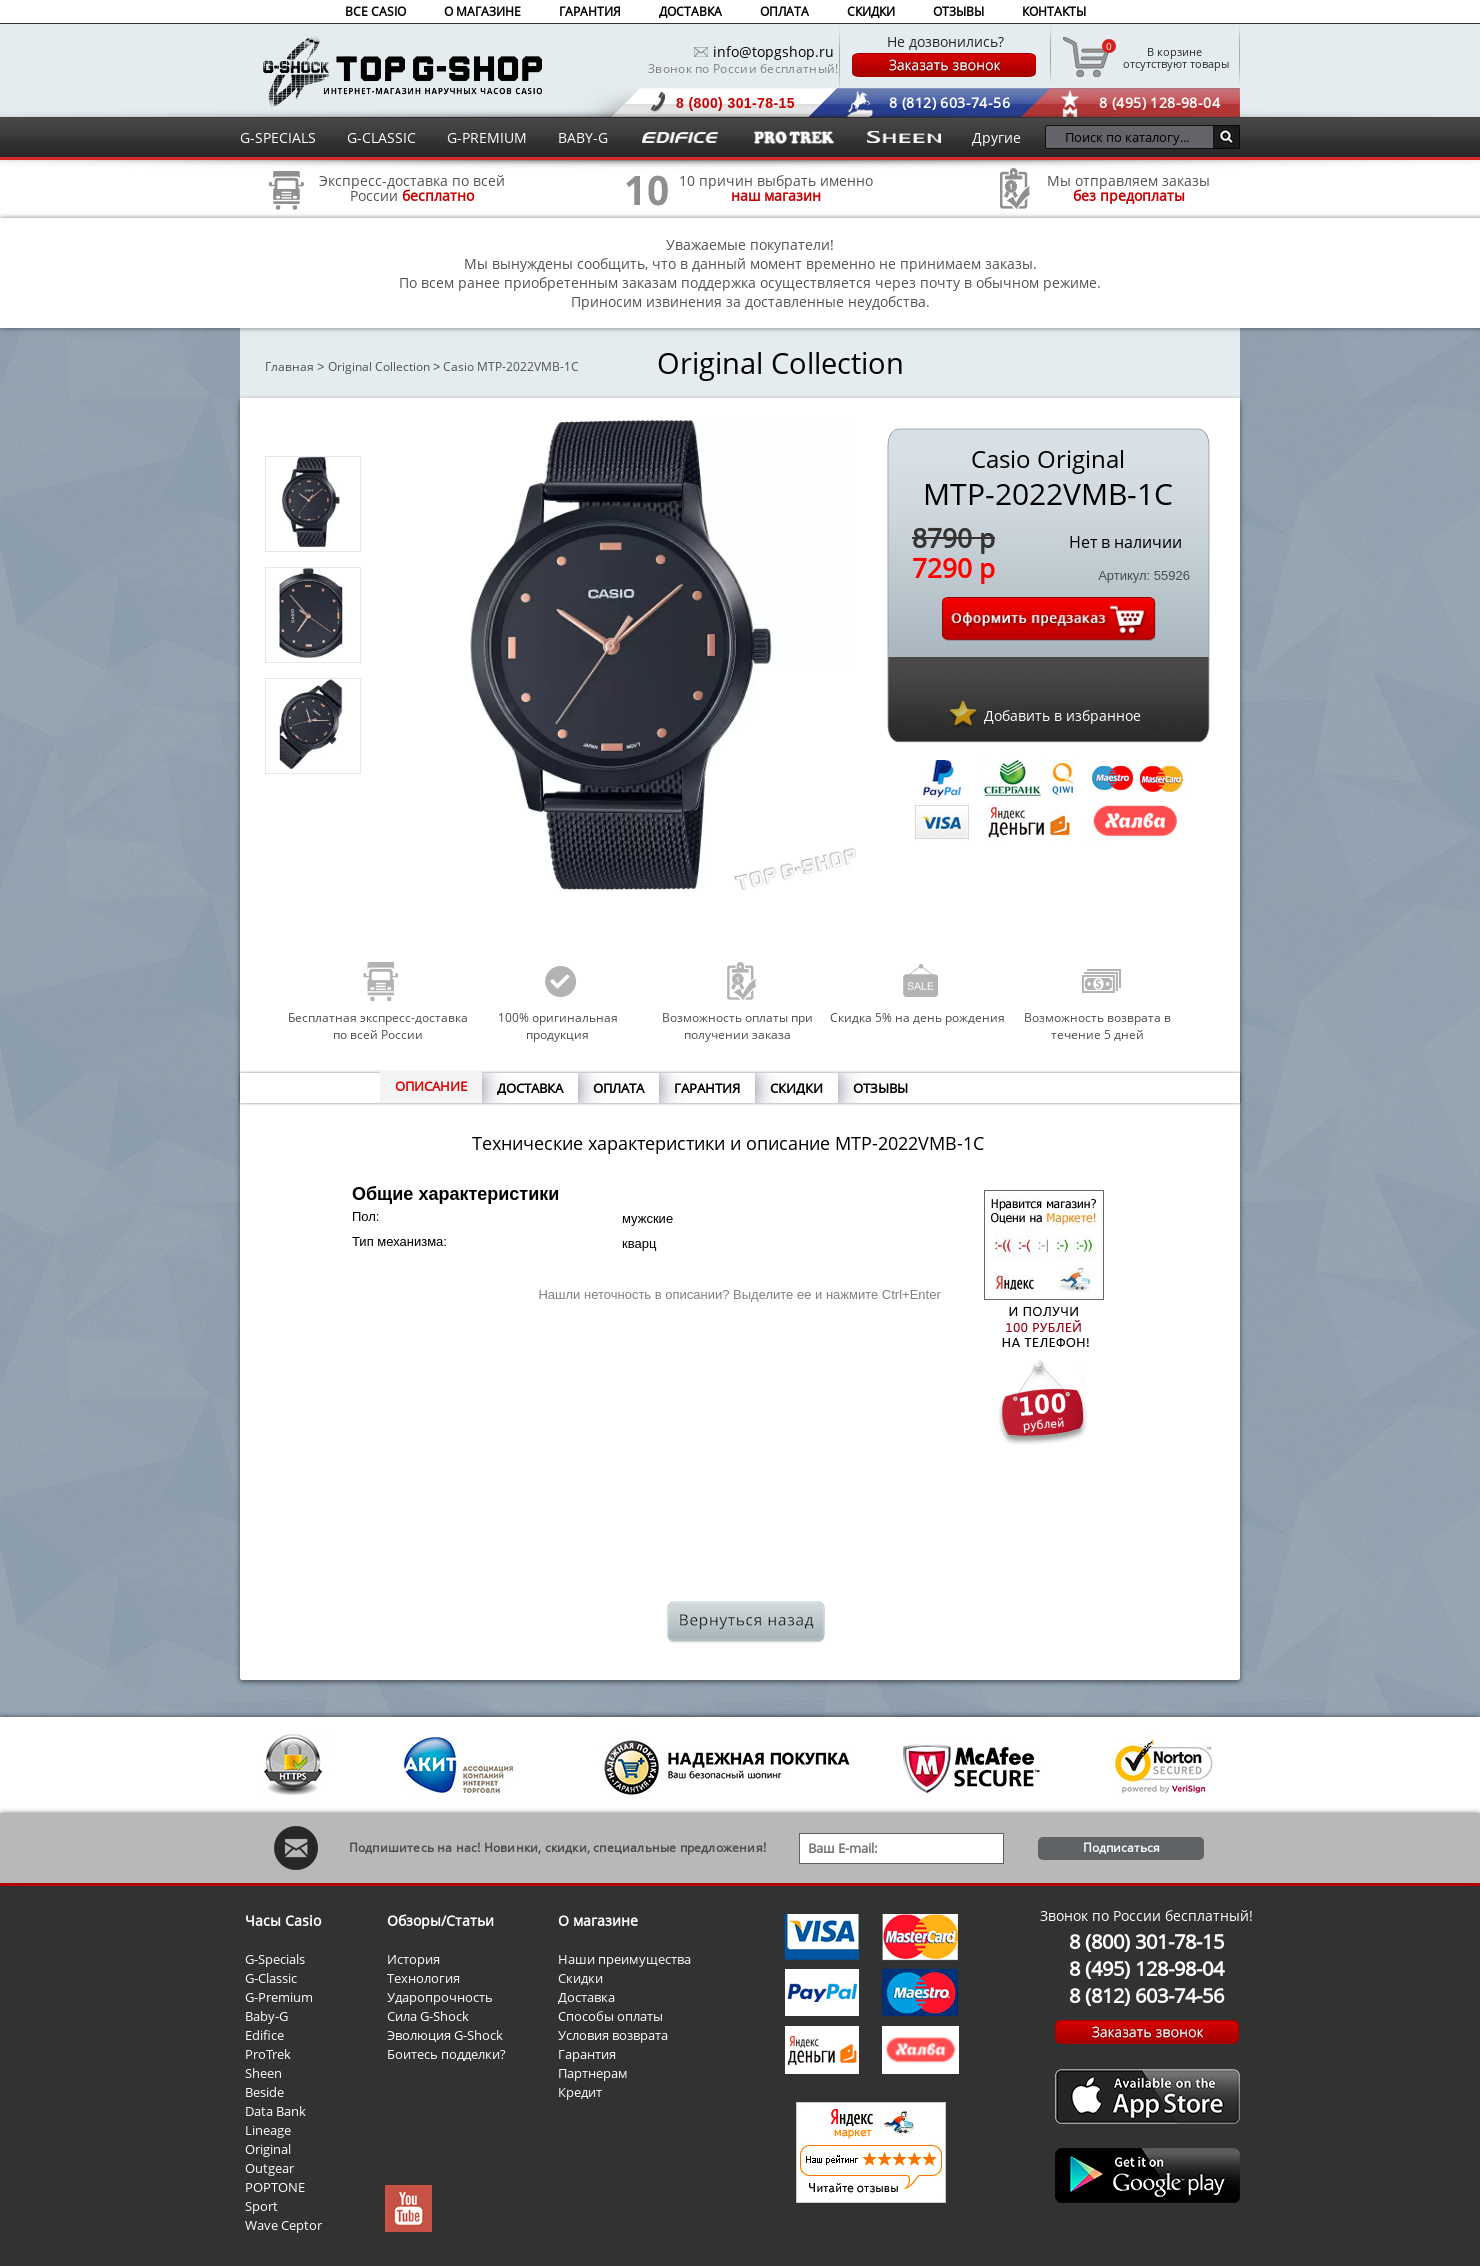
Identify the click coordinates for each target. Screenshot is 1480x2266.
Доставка (586, 1997)
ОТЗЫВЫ (958, 11)
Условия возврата (613, 2035)
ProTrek (268, 2054)
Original (268, 2149)
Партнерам (593, 2073)
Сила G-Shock (428, 2016)
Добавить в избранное (1062, 715)
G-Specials (275, 1959)
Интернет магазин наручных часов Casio (402, 71)
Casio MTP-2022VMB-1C (511, 366)
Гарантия (587, 2054)
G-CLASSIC (381, 137)
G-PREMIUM (487, 137)
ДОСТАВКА (690, 11)
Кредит (580, 2092)
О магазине (598, 1920)
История (413, 1959)
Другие (996, 137)
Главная (289, 366)
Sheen (263, 2073)
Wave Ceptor (283, 2225)
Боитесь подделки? (446, 2054)
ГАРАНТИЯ (590, 11)
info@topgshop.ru (773, 51)
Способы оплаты (610, 2016)
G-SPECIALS (278, 137)
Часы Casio (283, 1920)
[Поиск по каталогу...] (1134, 137)
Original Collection (379, 366)
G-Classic (271, 1978)
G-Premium (279, 1997)
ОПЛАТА (784, 11)
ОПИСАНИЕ (431, 1086)
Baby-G (266, 2016)
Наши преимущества (624, 1959)
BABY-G (583, 137)
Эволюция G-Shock (445, 2035)
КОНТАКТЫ (1054, 11)
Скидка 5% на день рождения (917, 1017)
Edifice (264, 2035)
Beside (264, 2092)
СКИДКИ (871, 11)
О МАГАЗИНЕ (482, 11)
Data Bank (275, 2111)
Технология (423, 1978)
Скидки (580, 1978)
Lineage (268, 2130)
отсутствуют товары (1174, 57)
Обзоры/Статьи (440, 1920)
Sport (261, 2206)
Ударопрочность (440, 1997)
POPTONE (275, 2187)
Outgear (269, 2168)
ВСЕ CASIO (375, 11)
